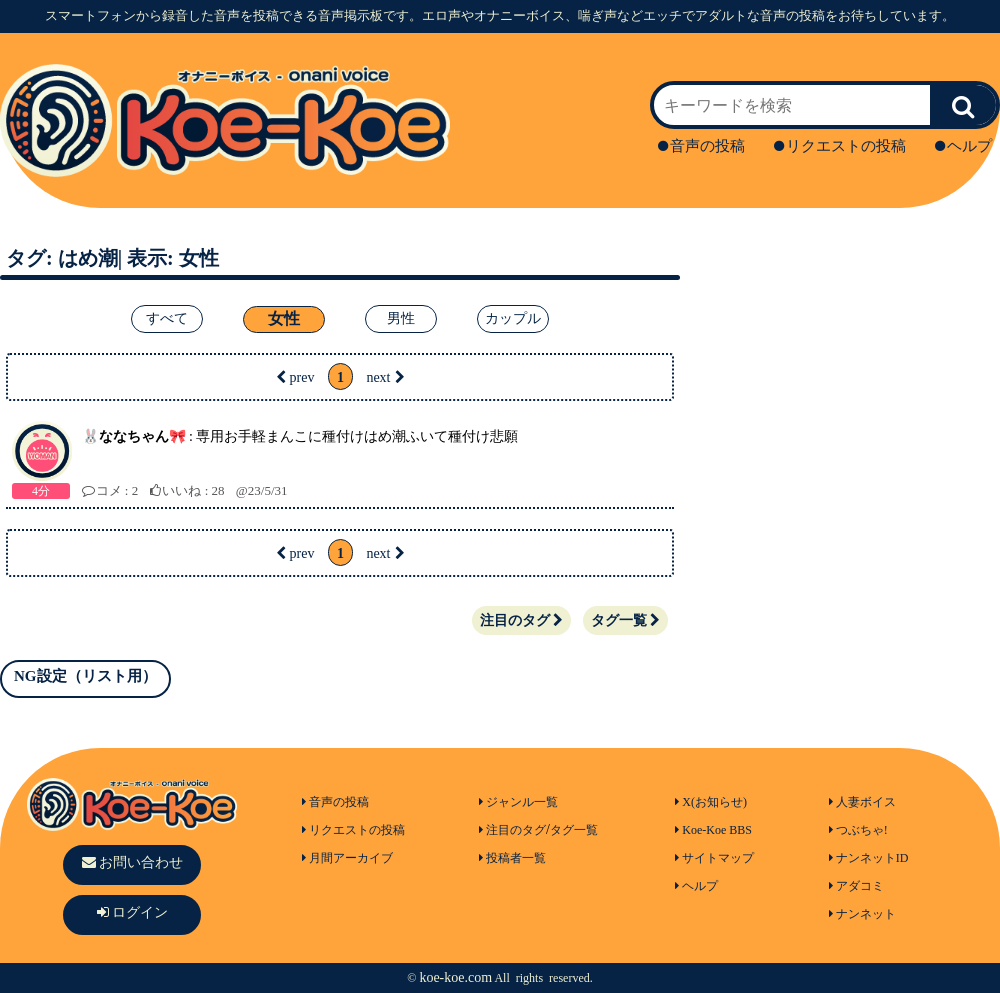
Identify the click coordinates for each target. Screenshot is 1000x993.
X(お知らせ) (711, 802)
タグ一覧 (625, 620)
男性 (401, 318)
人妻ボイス (862, 802)
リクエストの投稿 (840, 146)
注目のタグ (521, 620)
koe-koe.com (455, 977)
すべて (167, 318)
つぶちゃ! (858, 830)
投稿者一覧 (512, 858)
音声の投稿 (701, 146)
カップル (513, 318)
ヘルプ (963, 146)
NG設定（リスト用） (85, 676)
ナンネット (862, 914)
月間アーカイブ (347, 858)
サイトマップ (714, 858)
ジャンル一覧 (518, 802)
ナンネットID (869, 858)
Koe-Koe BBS (713, 830)
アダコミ (856, 886)
